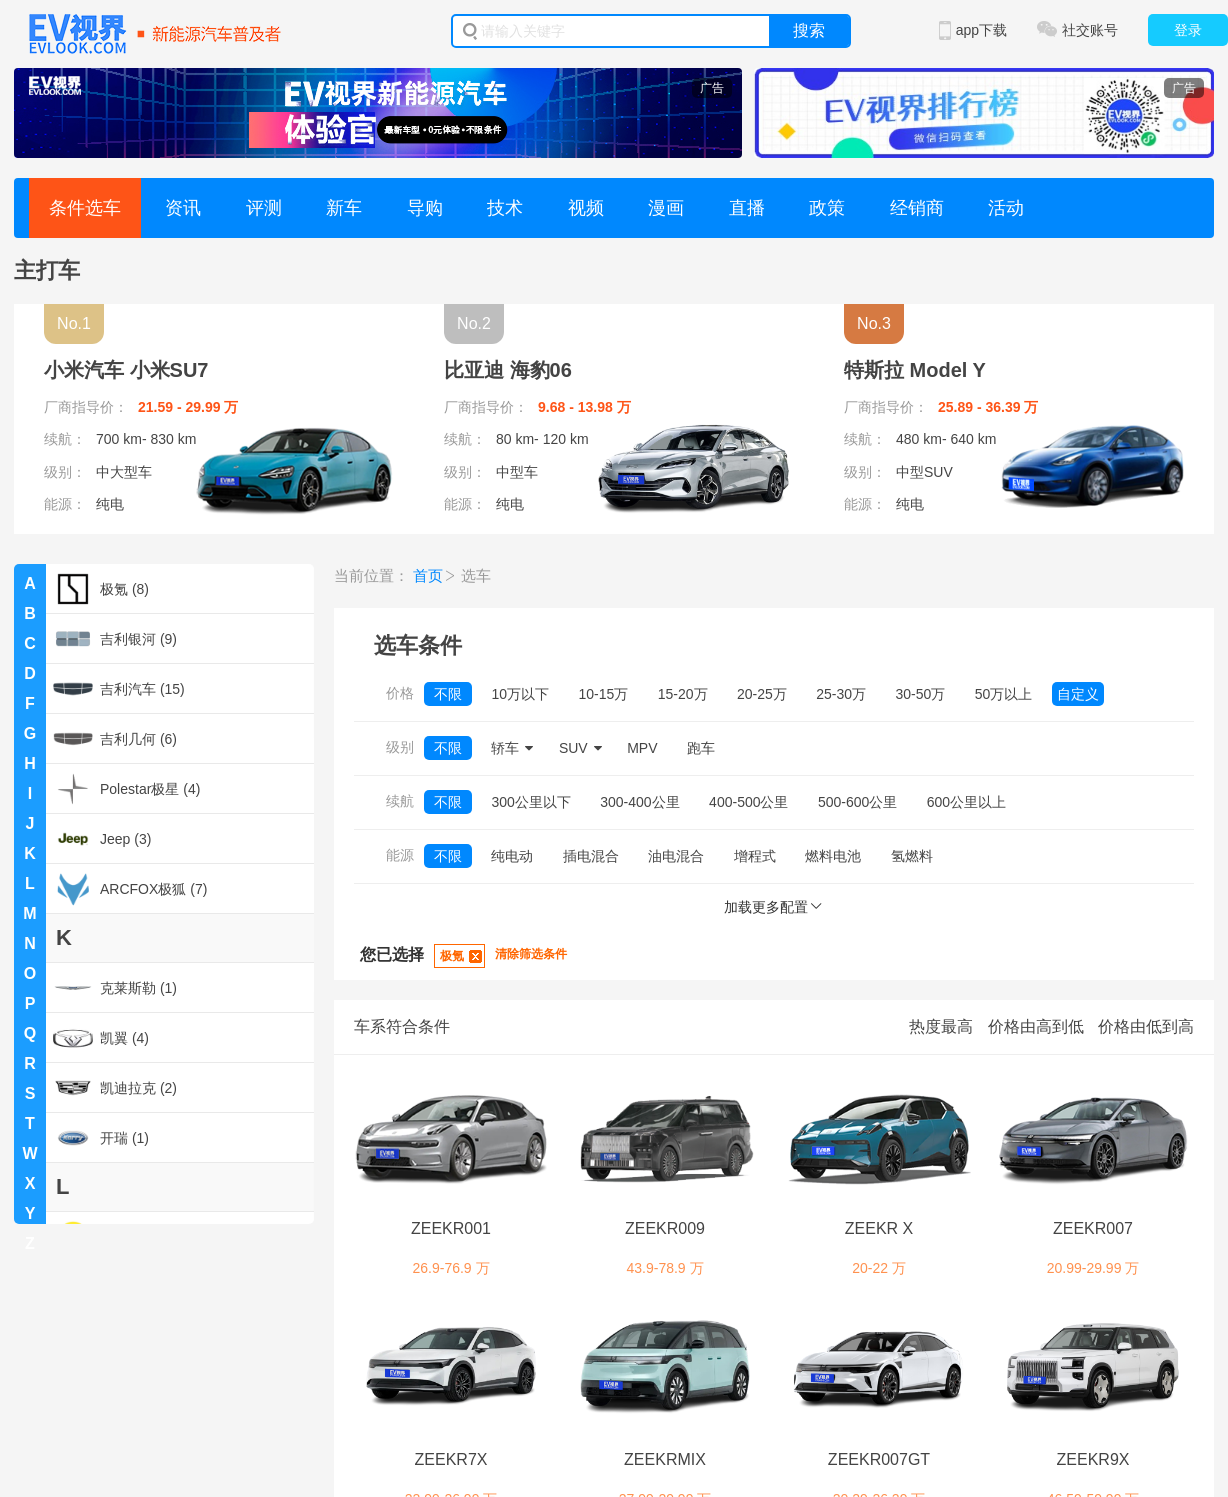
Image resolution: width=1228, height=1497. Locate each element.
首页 (428, 575)
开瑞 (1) (101, 1138)
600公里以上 (966, 802)
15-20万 (683, 694)
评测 (264, 208)
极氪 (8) (101, 589)
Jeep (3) (102, 839)
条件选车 (85, 208)
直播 (747, 208)
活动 (1006, 208)
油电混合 (676, 856)
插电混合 (591, 856)
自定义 (1078, 694)
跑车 (701, 748)
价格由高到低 (1036, 1026)
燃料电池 (833, 856)
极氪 (452, 956)
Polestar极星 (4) (126, 789)
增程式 (755, 856)
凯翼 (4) (101, 1038)
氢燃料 (912, 856)
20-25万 (762, 694)
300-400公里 (639, 802)
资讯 (183, 208)
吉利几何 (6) (115, 739)
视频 (586, 208)
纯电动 (512, 856)
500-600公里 (857, 802)
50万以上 (1004, 694)
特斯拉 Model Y (915, 370)
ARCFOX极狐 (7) (130, 889)
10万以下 (520, 694)
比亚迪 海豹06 (508, 370)
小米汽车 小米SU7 (126, 370)
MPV (642, 748)
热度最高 (941, 1026)
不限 (448, 694)
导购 (425, 208)
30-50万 (921, 694)
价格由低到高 (1146, 1026)
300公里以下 (530, 802)
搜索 (809, 30)
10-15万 (603, 694)
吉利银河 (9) (115, 639)
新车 (344, 208)
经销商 (917, 208)
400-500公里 (748, 802)
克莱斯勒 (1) (115, 988)
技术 (505, 208)
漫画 (666, 208)
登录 (1188, 30)
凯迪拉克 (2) (115, 1088)
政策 (827, 208)
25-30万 (841, 694)
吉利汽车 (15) (119, 689)
